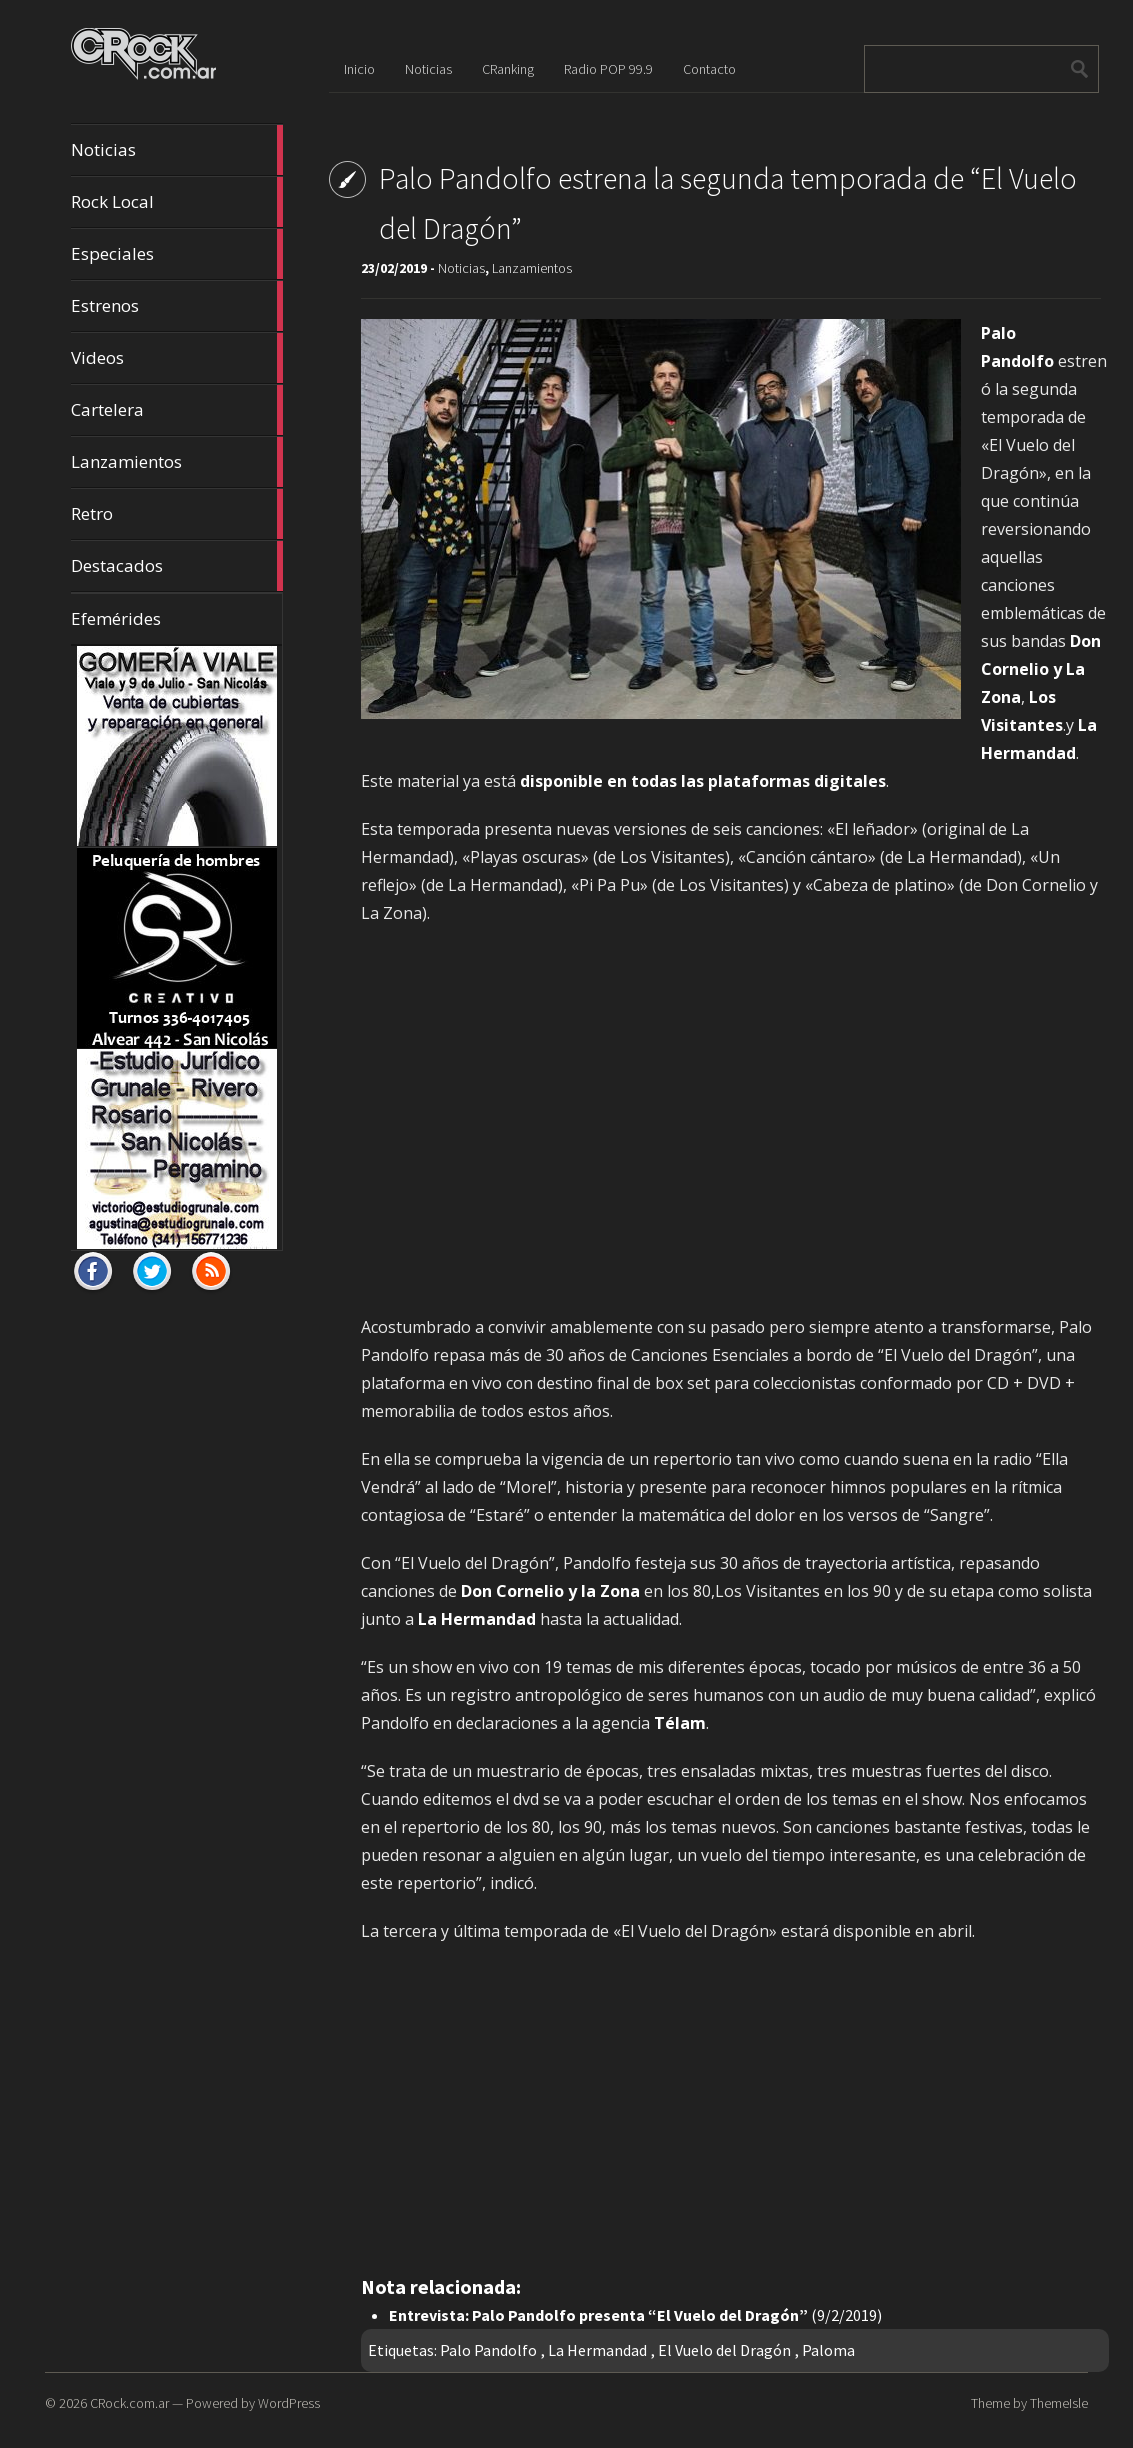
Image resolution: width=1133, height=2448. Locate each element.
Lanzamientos (177, 462)
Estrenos (177, 306)
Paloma (828, 2350)
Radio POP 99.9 (608, 69)
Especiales (177, 254)
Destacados (177, 566)
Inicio (359, 69)
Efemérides (116, 618)
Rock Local (177, 202)
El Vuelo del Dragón (724, 2350)
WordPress (289, 2403)
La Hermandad (597, 2350)
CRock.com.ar (129, 2403)
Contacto (709, 69)
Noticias (177, 150)
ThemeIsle (1059, 2403)
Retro (177, 514)
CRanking (508, 69)
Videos (177, 358)
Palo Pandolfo (488, 2350)
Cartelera (177, 410)
